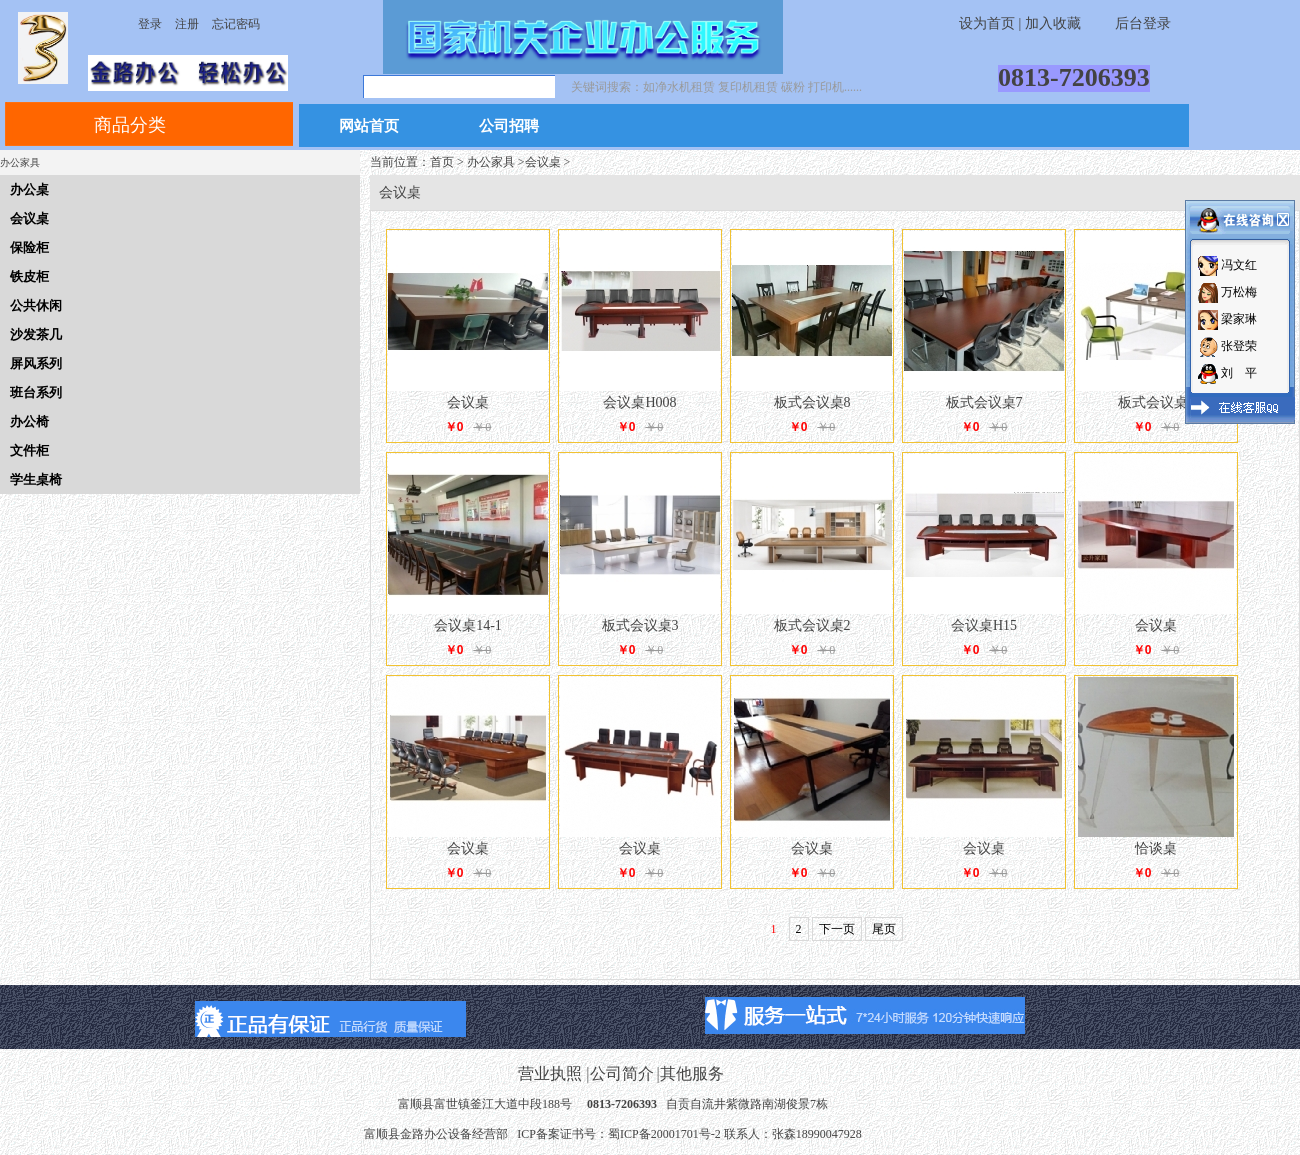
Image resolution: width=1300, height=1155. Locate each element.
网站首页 (369, 126)
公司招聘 (509, 126)
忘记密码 (236, 24)
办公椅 (29, 421)
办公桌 (29, 189)
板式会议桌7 (984, 402)
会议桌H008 (639, 402)
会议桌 (29, 218)
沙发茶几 (36, 334)
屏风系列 (36, 363)
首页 (442, 162)
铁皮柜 (29, 276)
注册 (187, 24)
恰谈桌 (1156, 848)
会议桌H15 (984, 625)
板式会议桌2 (812, 625)
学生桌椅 (36, 479)
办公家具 (491, 162)
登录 (150, 24)
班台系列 (36, 392)
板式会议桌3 (640, 625)
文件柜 (29, 450)
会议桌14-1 (468, 625)
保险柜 (29, 247)
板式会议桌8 (812, 402)
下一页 (837, 929)
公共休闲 (36, 305)
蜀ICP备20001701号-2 (664, 1134)
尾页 (884, 929)
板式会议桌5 (1156, 402)
